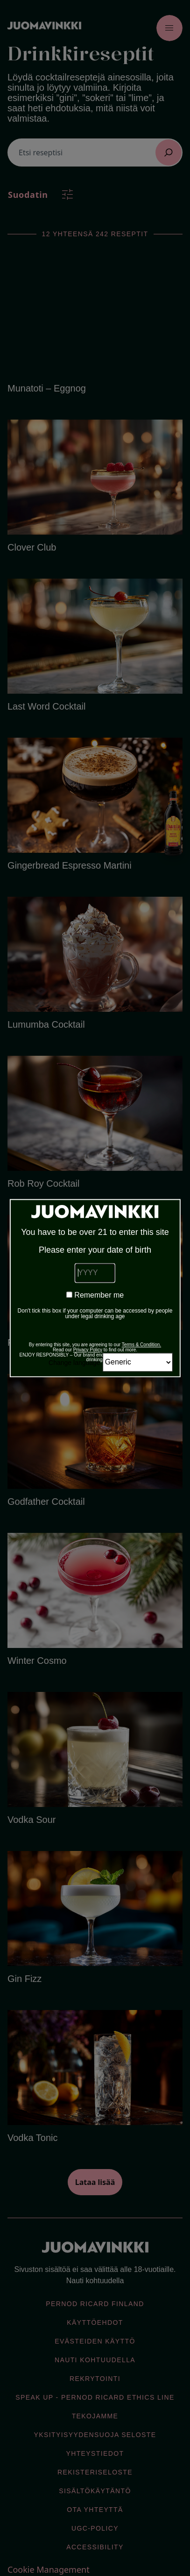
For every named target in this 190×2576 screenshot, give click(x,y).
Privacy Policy (87, 1349)
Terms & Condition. (141, 1344)
